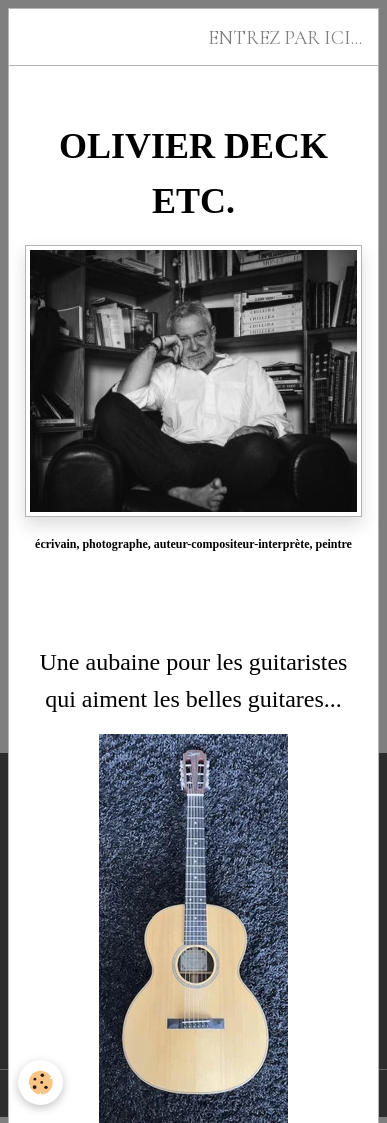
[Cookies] (40, 1082)
